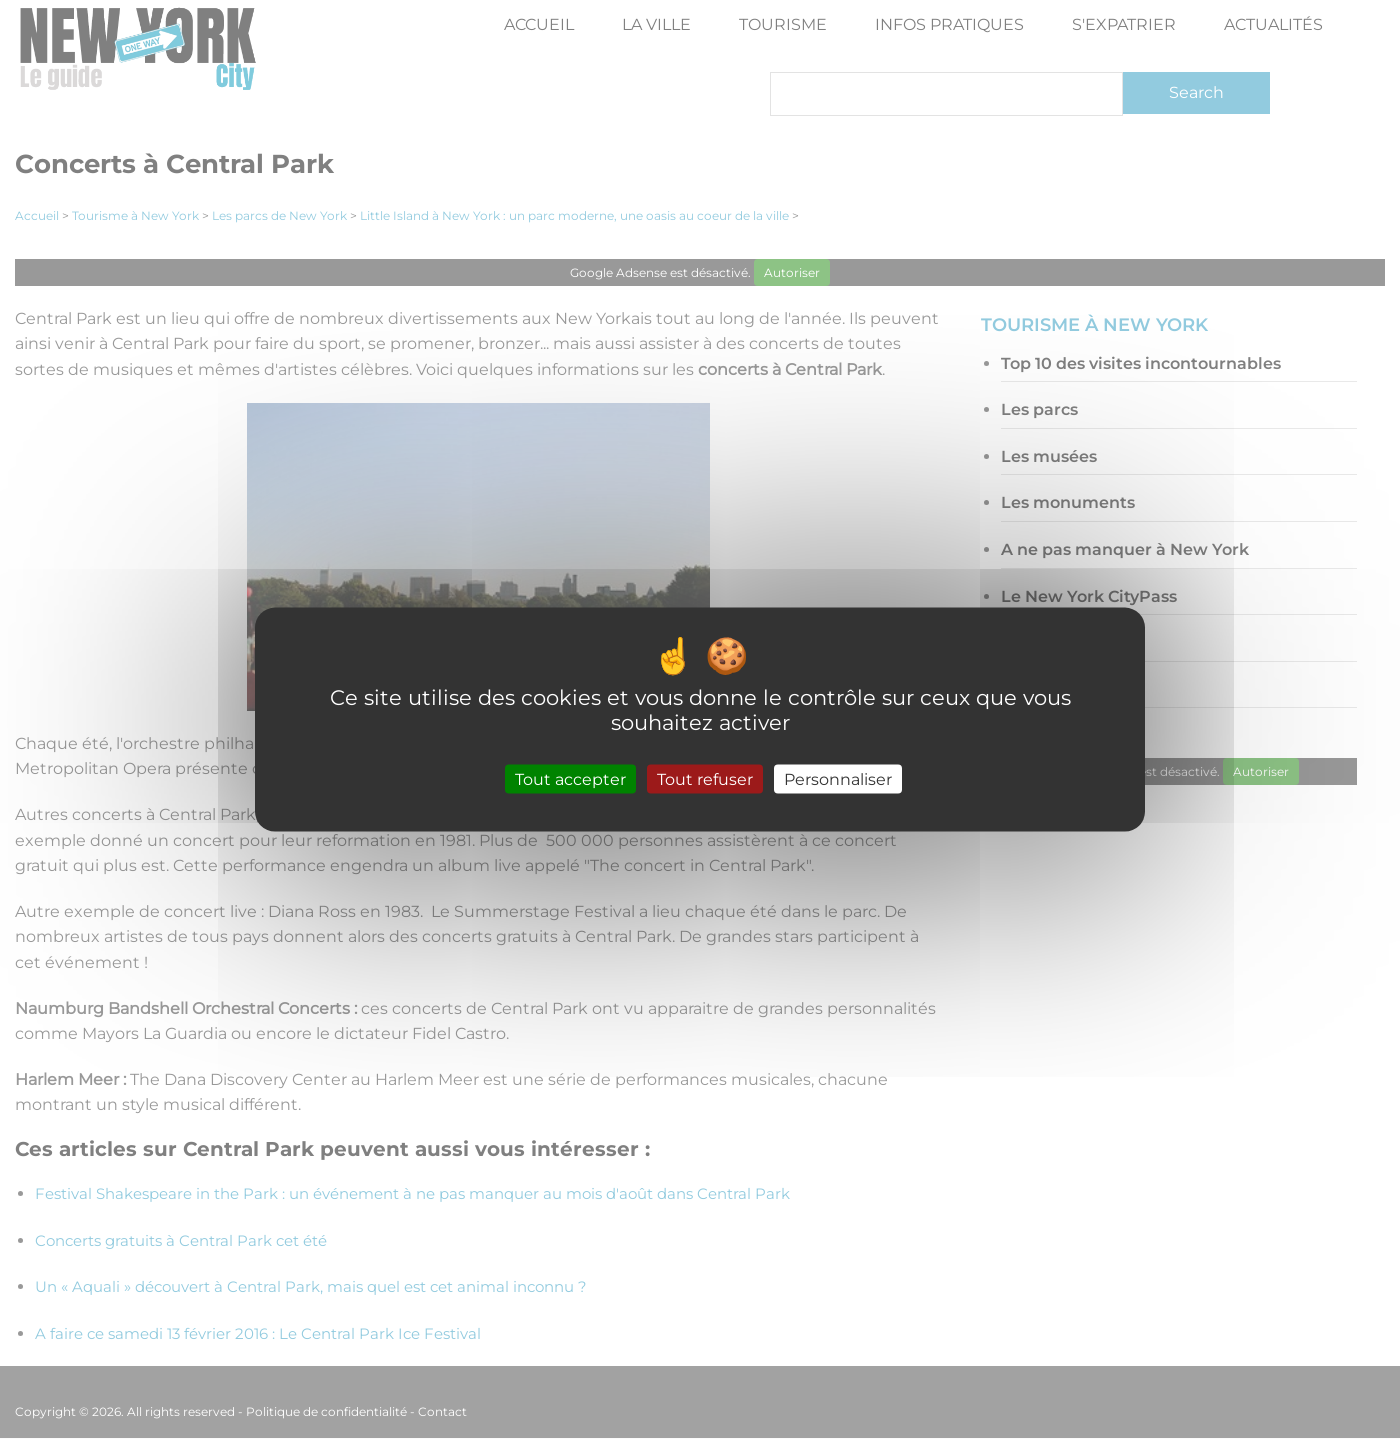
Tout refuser (705, 779)
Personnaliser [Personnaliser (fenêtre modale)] (838, 779)
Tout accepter (570, 779)
